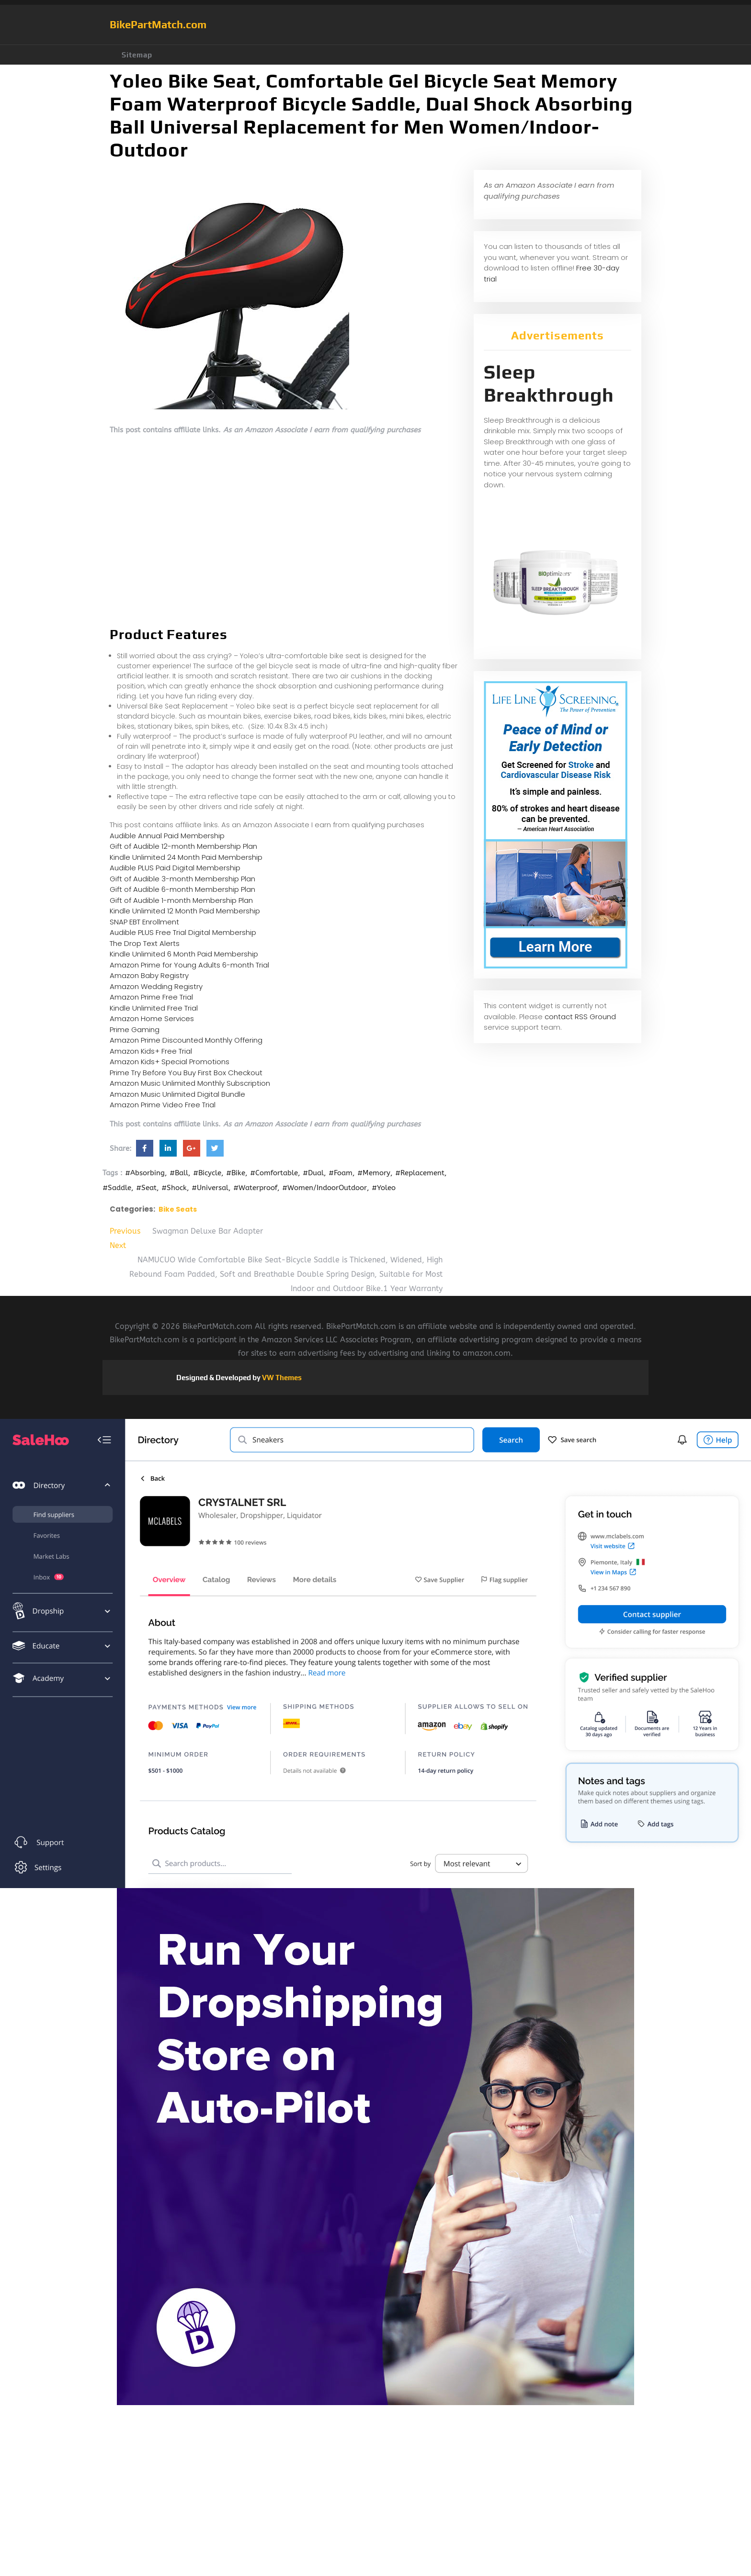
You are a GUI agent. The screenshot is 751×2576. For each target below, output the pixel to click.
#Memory (373, 1173)
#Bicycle (207, 1173)
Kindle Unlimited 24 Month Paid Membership (186, 857)
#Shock (174, 1187)
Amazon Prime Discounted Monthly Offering (186, 1040)
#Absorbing (145, 1173)
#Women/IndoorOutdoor (324, 1187)
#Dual (313, 1173)
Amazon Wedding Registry (156, 986)
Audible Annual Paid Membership (167, 836)
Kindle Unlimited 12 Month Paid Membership (185, 911)
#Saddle (116, 1187)
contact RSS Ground (580, 1017)
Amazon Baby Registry (149, 975)
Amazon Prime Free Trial (151, 997)
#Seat (146, 1187)
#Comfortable (274, 1173)
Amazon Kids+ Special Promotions (169, 1062)
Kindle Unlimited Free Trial (154, 1008)
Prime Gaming (134, 1029)
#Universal (210, 1187)
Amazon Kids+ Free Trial (151, 1051)
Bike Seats (178, 1209)
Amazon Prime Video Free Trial (163, 1105)
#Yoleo (384, 1187)
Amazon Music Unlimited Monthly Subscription (190, 1083)
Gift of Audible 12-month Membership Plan (183, 846)
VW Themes (281, 1377)
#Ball (179, 1173)
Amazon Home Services (152, 1018)
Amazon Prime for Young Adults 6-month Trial (189, 965)
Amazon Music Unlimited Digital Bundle (177, 1094)
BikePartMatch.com (158, 24)
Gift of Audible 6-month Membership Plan (182, 889)
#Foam (341, 1173)
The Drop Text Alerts (145, 943)
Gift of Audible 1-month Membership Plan (181, 900)
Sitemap (137, 55)
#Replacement (419, 1173)
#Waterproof (255, 1187)
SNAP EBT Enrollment (144, 922)
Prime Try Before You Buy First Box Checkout (186, 1073)
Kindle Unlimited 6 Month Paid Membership (184, 954)
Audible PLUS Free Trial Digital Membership (183, 932)
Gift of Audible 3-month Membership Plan (182, 879)
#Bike (235, 1173)
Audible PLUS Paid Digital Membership (175, 868)
